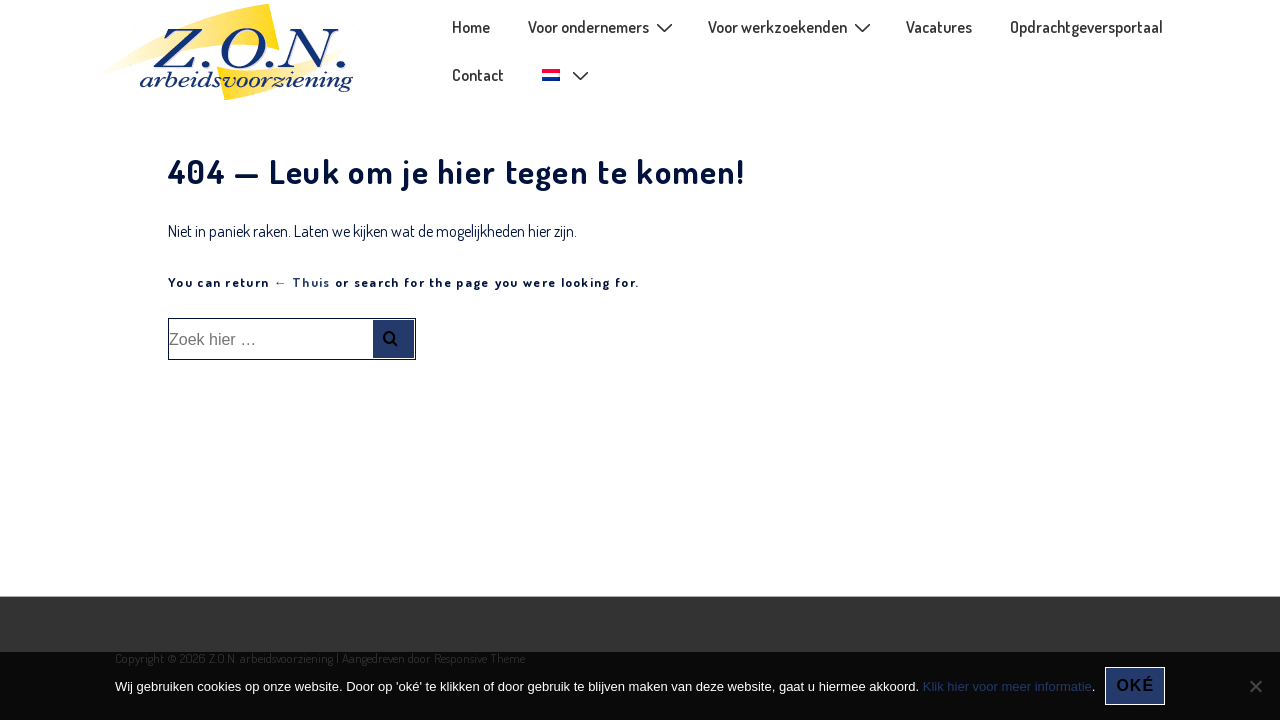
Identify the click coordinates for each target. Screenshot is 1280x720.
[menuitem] (564, 75)
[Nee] (1255, 686)
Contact (478, 75)
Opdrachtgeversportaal (1086, 27)
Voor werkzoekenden (792, 26)
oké (1135, 685)
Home (471, 27)
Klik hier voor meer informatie (1007, 686)
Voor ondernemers (603, 26)
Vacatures (939, 27)
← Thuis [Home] (302, 282)
